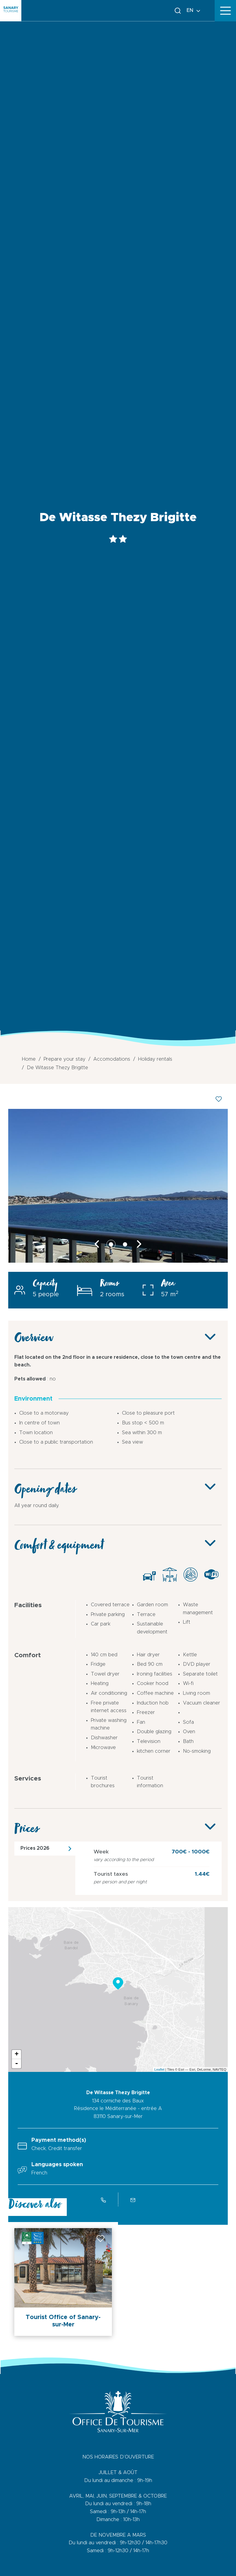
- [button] (16, 2063)
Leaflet (159, 2069)
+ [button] (17, 2054)
